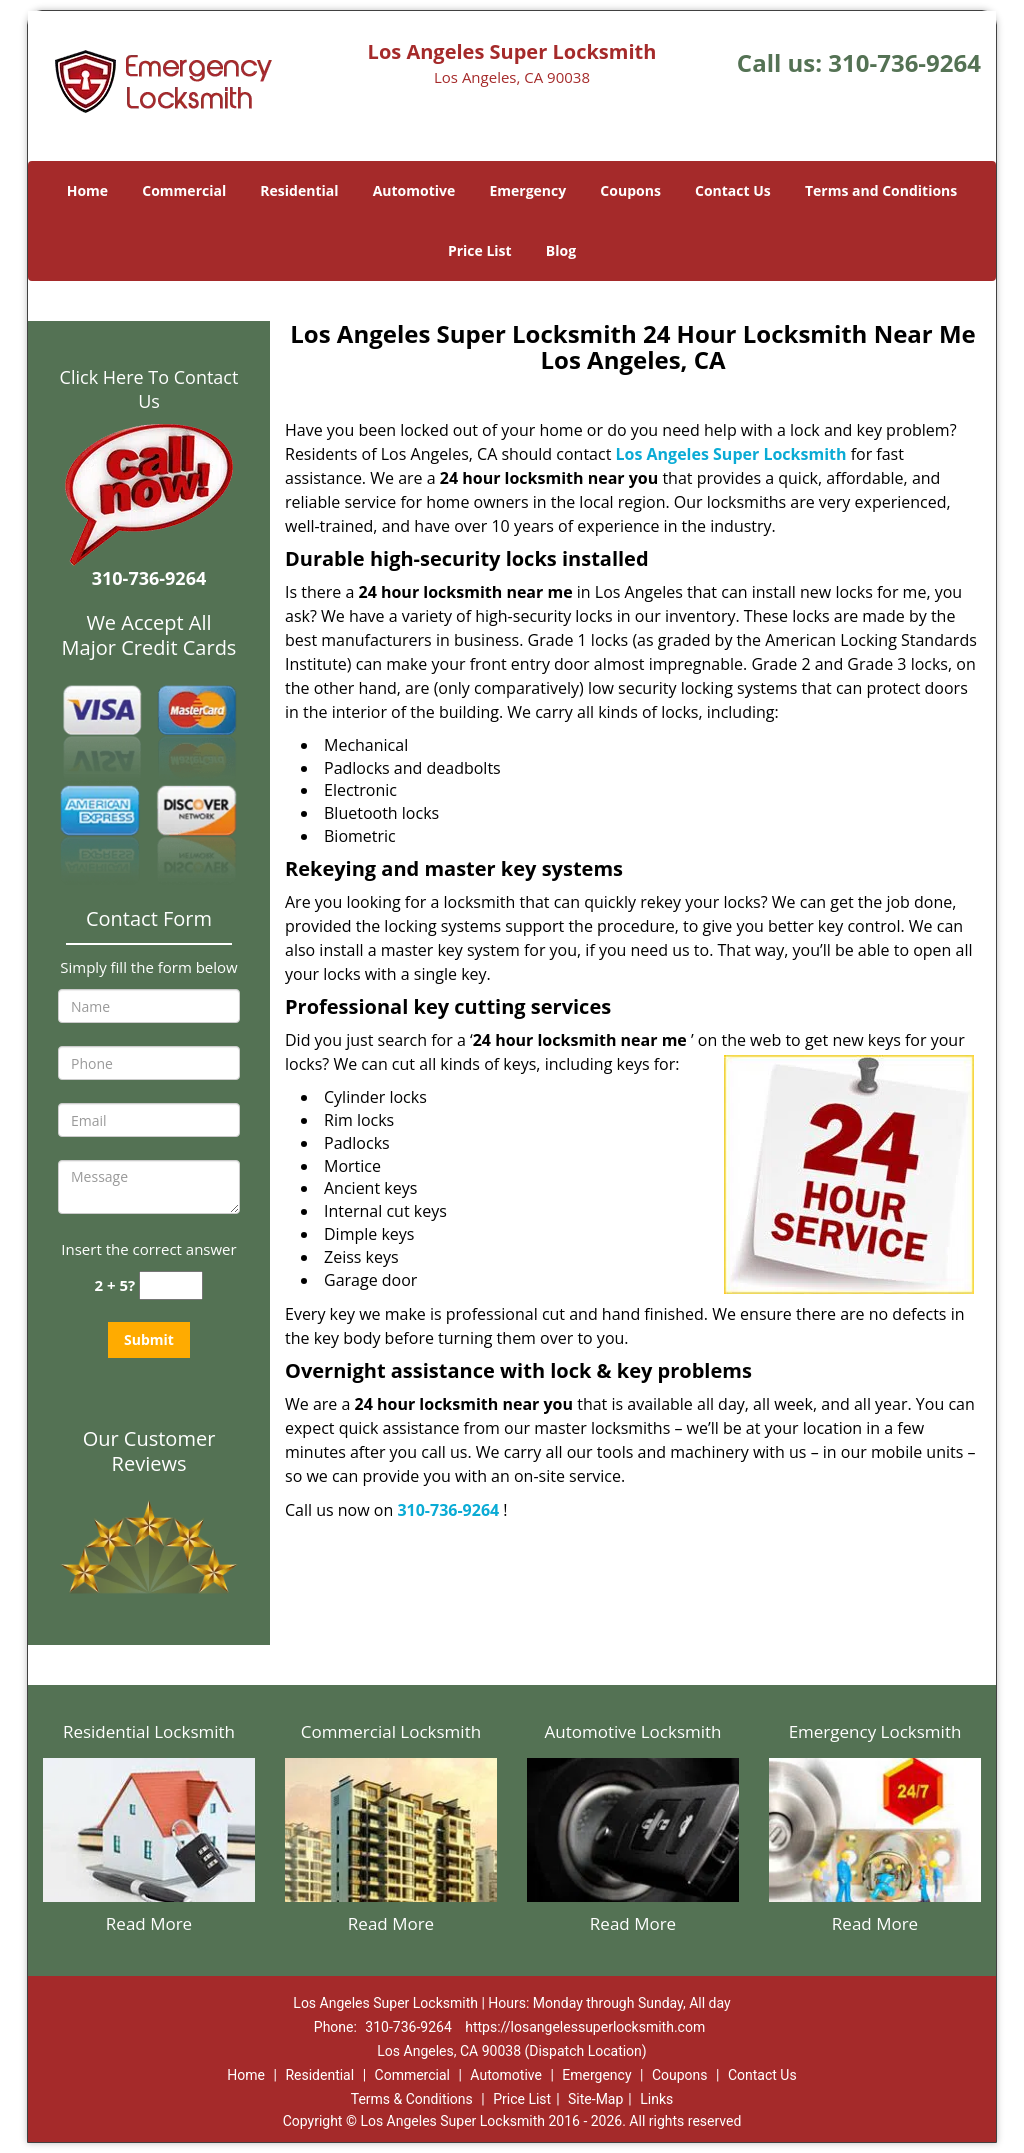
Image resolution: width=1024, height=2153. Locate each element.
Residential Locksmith (149, 1731)
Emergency (527, 190)
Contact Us (733, 190)
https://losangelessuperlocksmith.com (585, 2027)
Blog (561, 250)
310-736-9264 (904, 62)
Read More (149, 1923)
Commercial (184, 190)
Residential (299, 190)
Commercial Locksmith (391, 1731)
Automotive (414, 190)
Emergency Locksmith (875, 1731)
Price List (480, 250)
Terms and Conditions (881, 190)
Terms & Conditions (412, 2099)
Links (656, 2099)
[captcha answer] (171, 1285)
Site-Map (595, 2099)
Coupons (630, 190)
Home (87, 190)
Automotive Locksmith (632, 1731)
